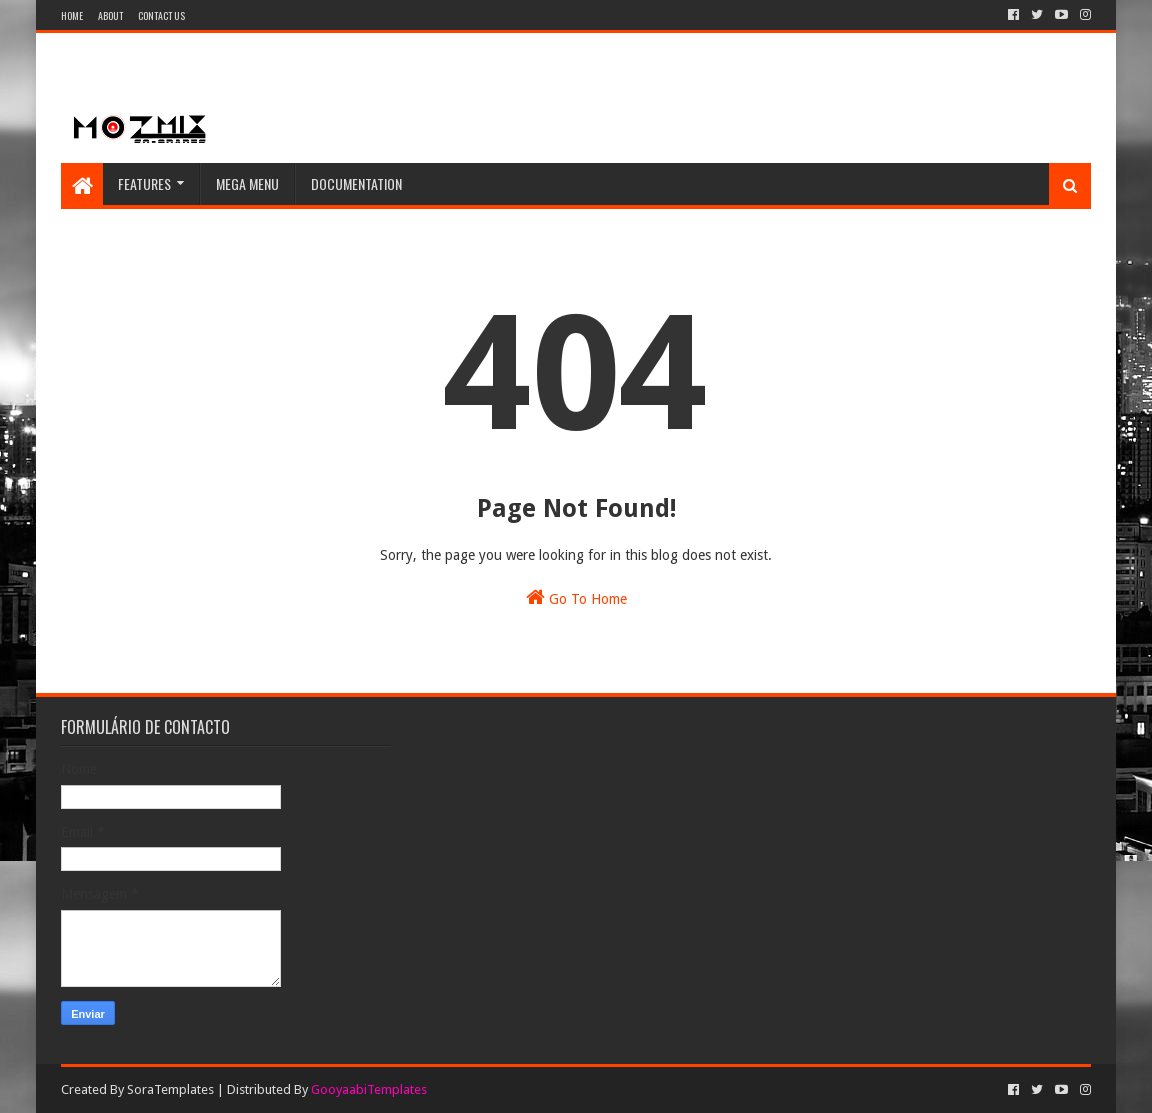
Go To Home (576, 597)
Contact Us (161, 15)
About (110, 15)
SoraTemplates (170, 1089)
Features (144, 183)
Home (72, 15)
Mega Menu (247, 183)
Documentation (356, 183)
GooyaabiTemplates (369, 1089)
